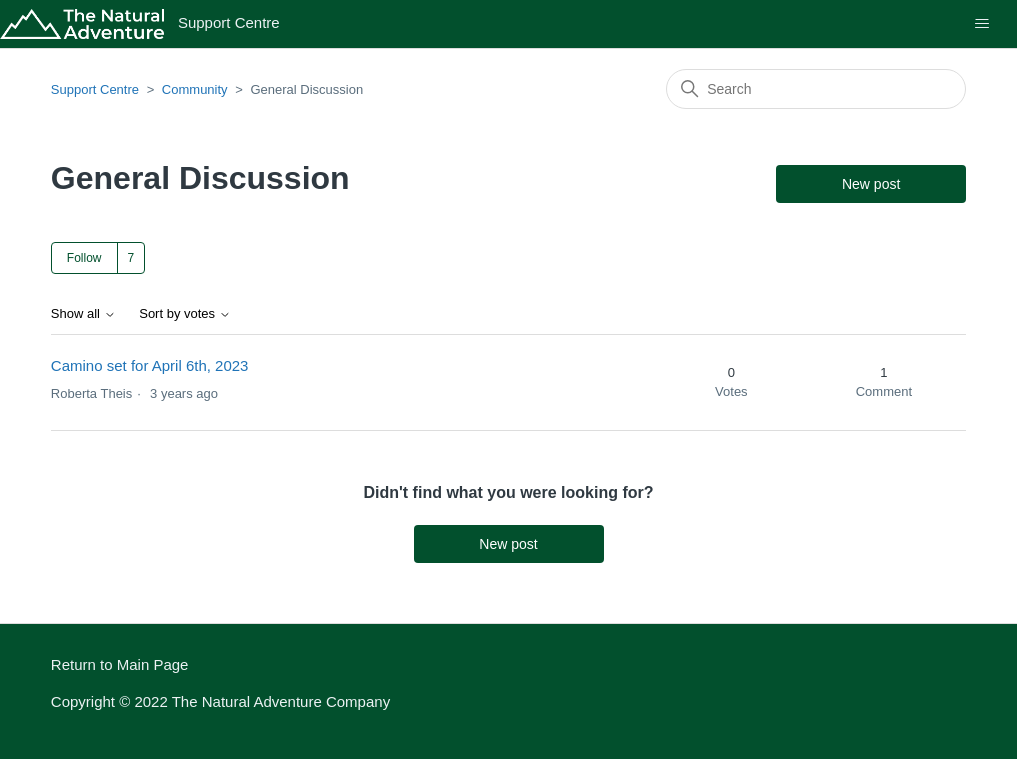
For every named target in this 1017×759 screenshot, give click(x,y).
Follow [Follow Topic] (84, 258)
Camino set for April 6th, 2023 (150, 365)
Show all (83, 314)
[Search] (816, 89)
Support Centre (95, 89)
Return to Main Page (120, 664)
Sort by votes (184, 314)
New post (871, 184)
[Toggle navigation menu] (981, 24)
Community (195, 89)
